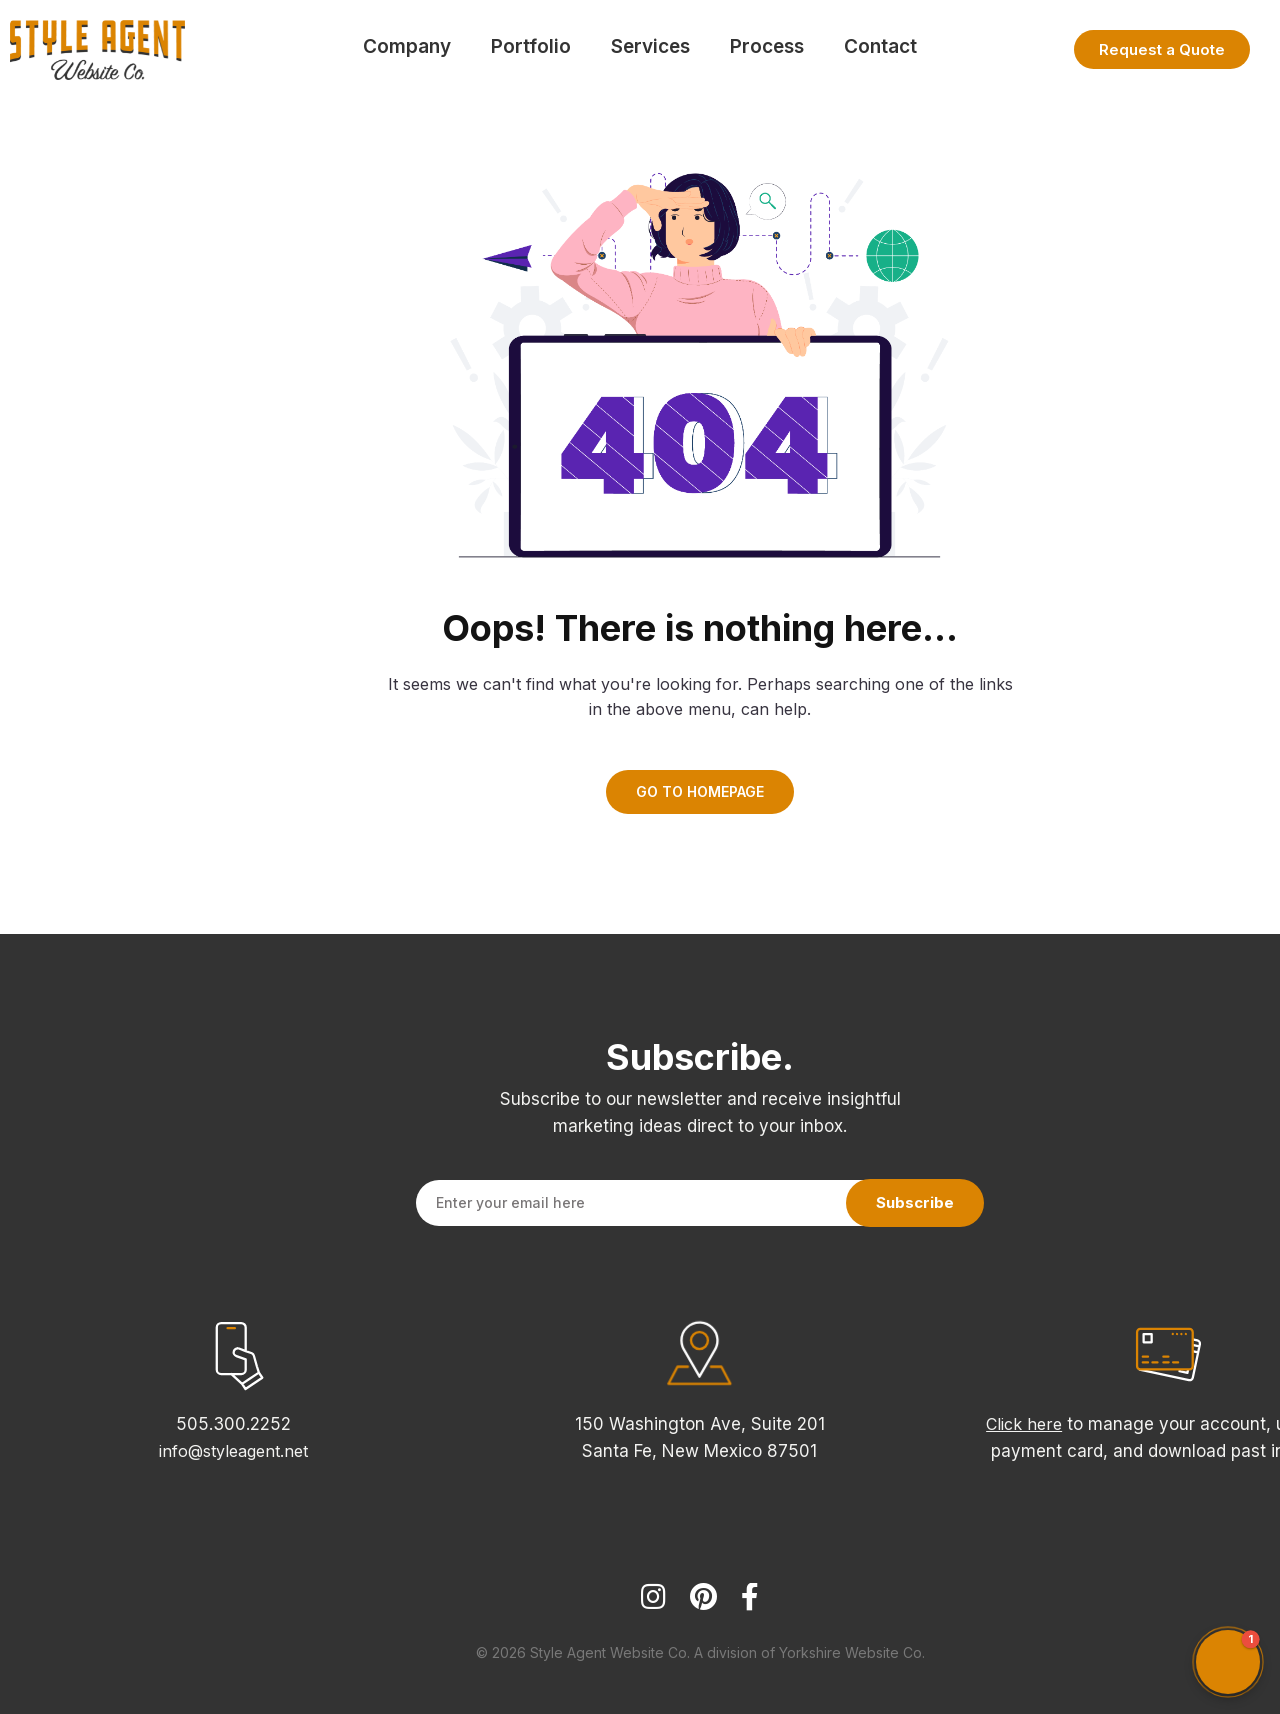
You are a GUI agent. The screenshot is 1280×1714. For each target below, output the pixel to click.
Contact (880, 46)
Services (650, 46)
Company (407, 46)
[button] (1228, 1662)
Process (767, 46)
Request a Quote (1162, 49)
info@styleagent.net (233, 1451)
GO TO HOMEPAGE (700, 791)
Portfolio (531, 46)
